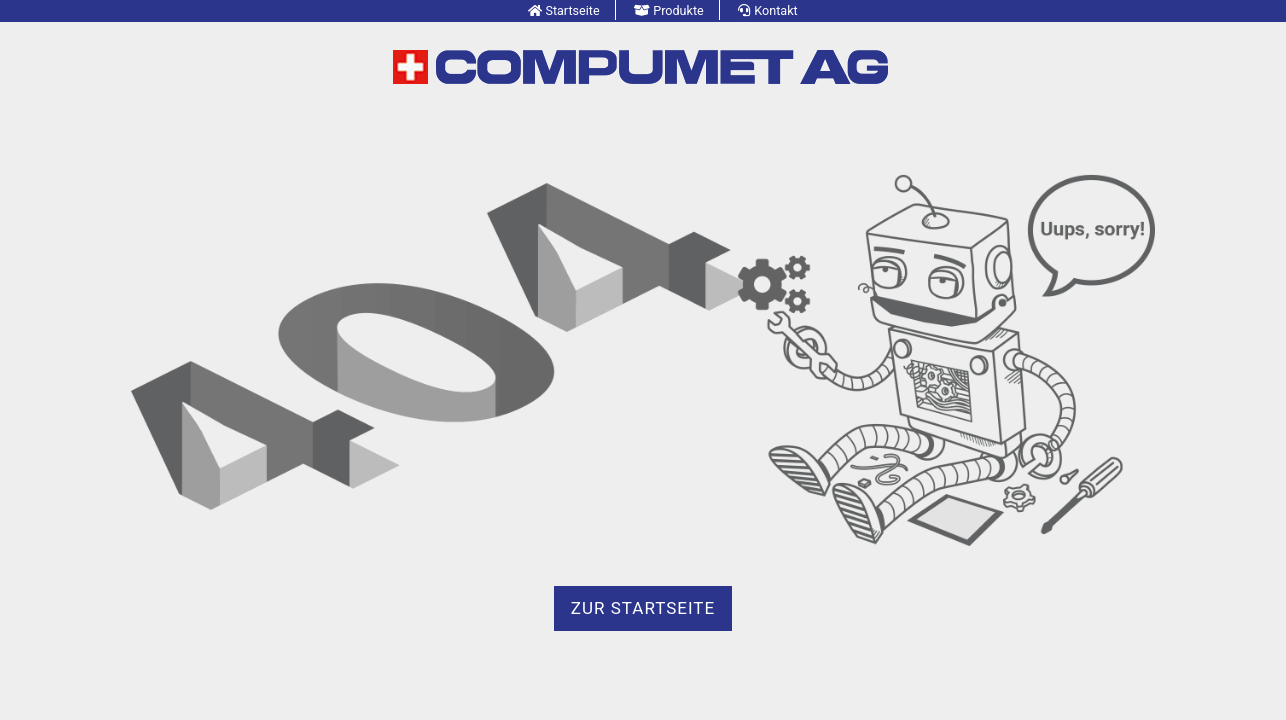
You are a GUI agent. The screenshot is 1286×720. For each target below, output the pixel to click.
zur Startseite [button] (643, 608)
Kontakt (775, 10)
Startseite (572, 10)
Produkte (678, 10)
